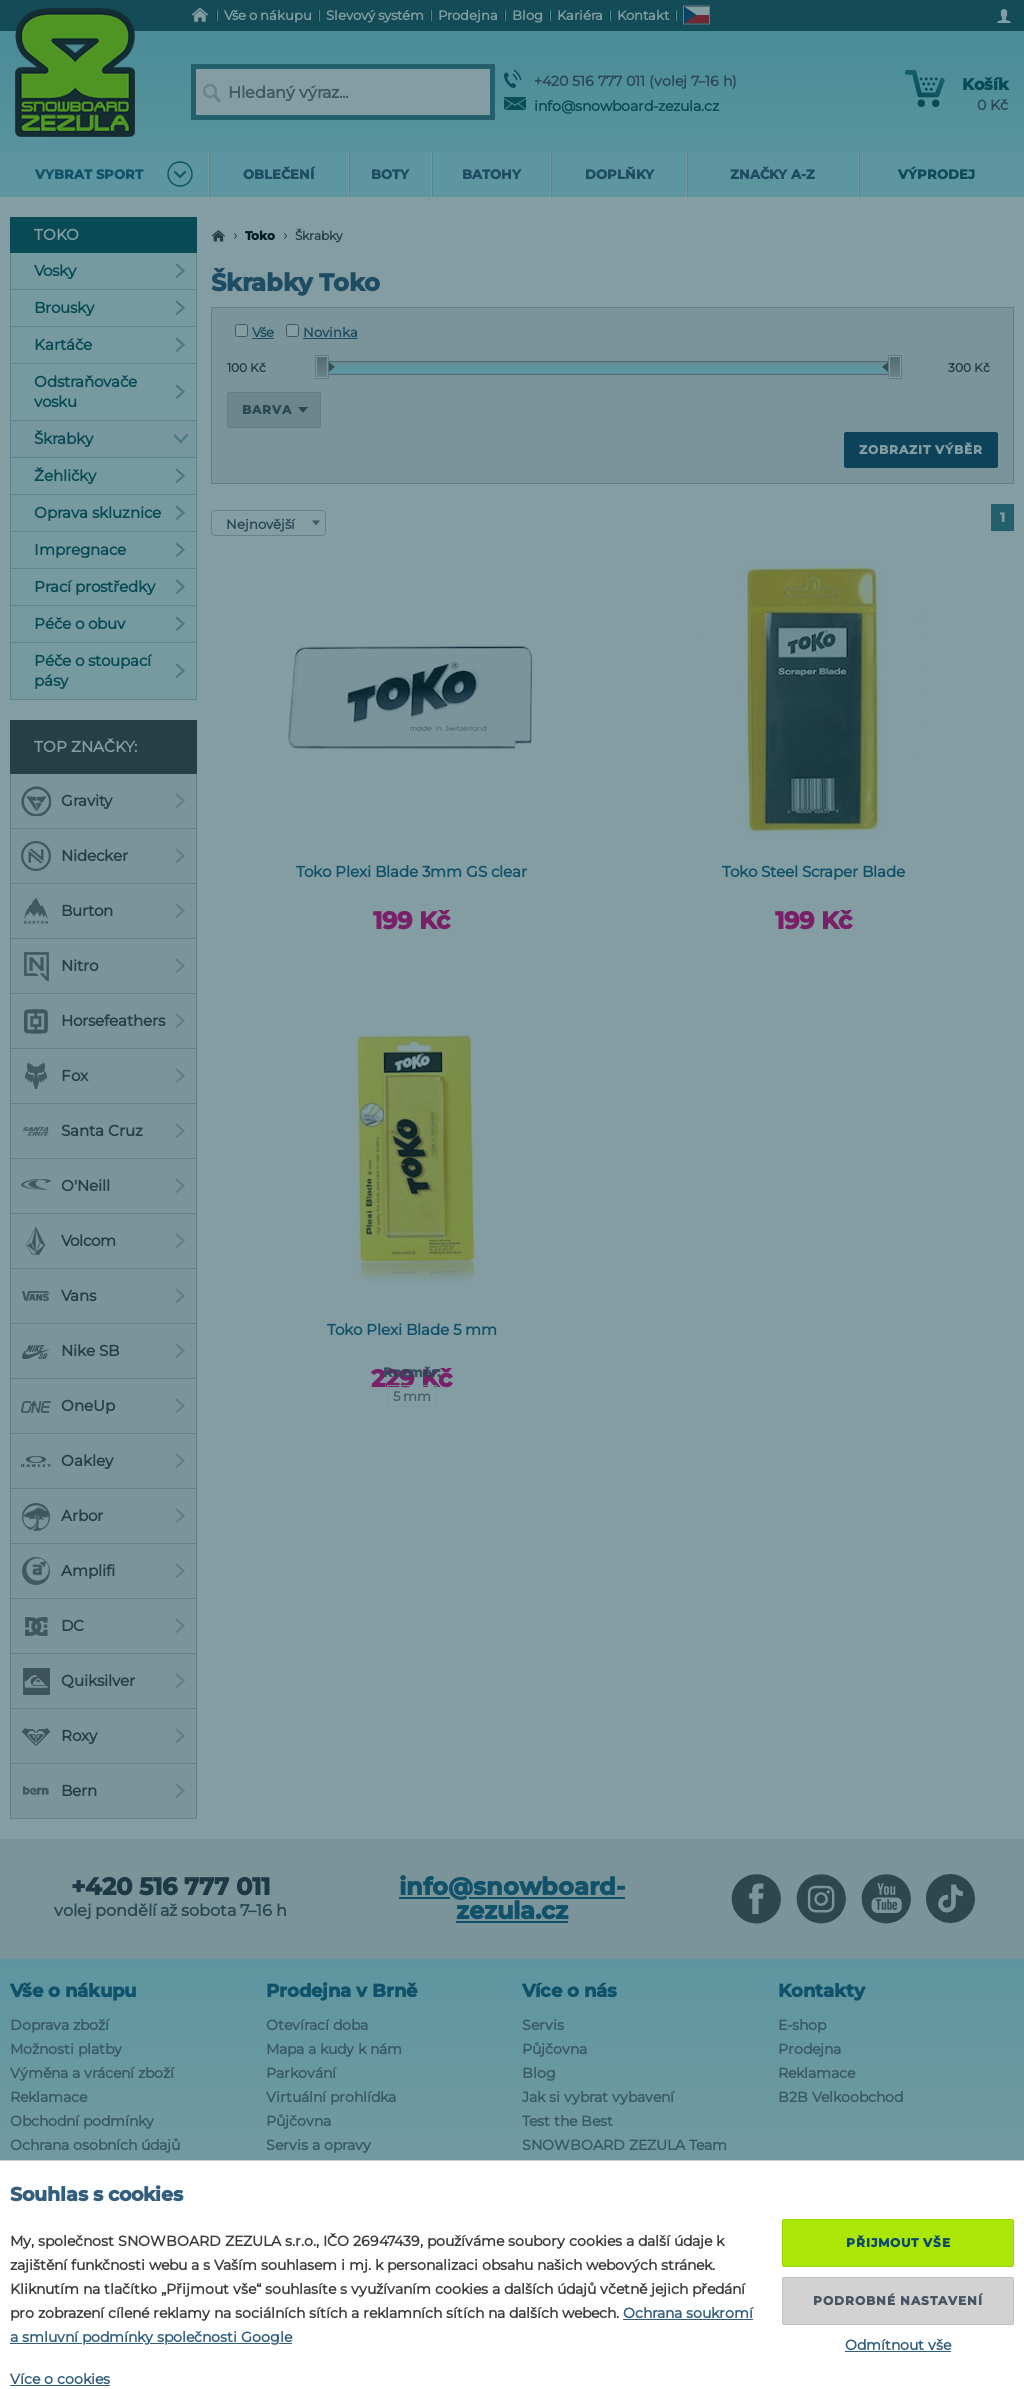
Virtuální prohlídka (331, 2097)
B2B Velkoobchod (840, 2097)
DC (103, 1626)
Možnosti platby (66, 2049)
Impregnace (110, 549)
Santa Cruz (103, 1131)
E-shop (802, 2025)
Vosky (110, 270)
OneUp (103, 1406)
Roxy (103, 1736)
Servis (543, 2025)
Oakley (103, 1461)
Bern (103, 1791)
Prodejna (809, 2049)
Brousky (110, 307)
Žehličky (110, 475)
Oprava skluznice (110, 512)
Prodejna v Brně (341, 1991)
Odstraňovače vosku (110, 391)
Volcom (103, 1241)
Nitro (103, 966)
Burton (103, 911)
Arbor (103, 1516)
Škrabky (111, 438)
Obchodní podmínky (82, 2121)
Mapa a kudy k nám (334, 2049)
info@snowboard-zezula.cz (611, 106)
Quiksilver (103, 1681)
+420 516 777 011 (170, 1887)
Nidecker (103, 856)
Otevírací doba (317, 2025)
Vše (254, 332)
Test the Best (567, 2121)
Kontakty (821, 1991)
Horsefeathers (103, 1021)
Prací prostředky (110, 586)
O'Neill (103, 1186)
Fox (103, 1076)
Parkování (301, 2073)
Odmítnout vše (898, 2345)
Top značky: (85, 746)
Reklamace (48, 2097)
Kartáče (110, 344)
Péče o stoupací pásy (110, 670)
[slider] (325, 367)
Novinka (322, 332)
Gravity (103, 801)
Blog (539, 2073)
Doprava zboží (59, 2025)
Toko (260, 235)
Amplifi (103, 1571)
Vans (103, 1296)
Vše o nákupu (73, 1991)
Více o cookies (60, 2379)
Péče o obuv (110, 623)
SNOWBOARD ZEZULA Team (624, 2145)
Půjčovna (298, 2121)
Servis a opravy (318, 2145)
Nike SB (103, 1351)
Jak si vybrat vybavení (598, 2097)
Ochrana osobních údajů (95, 2145)
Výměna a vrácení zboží (92, 2073)
